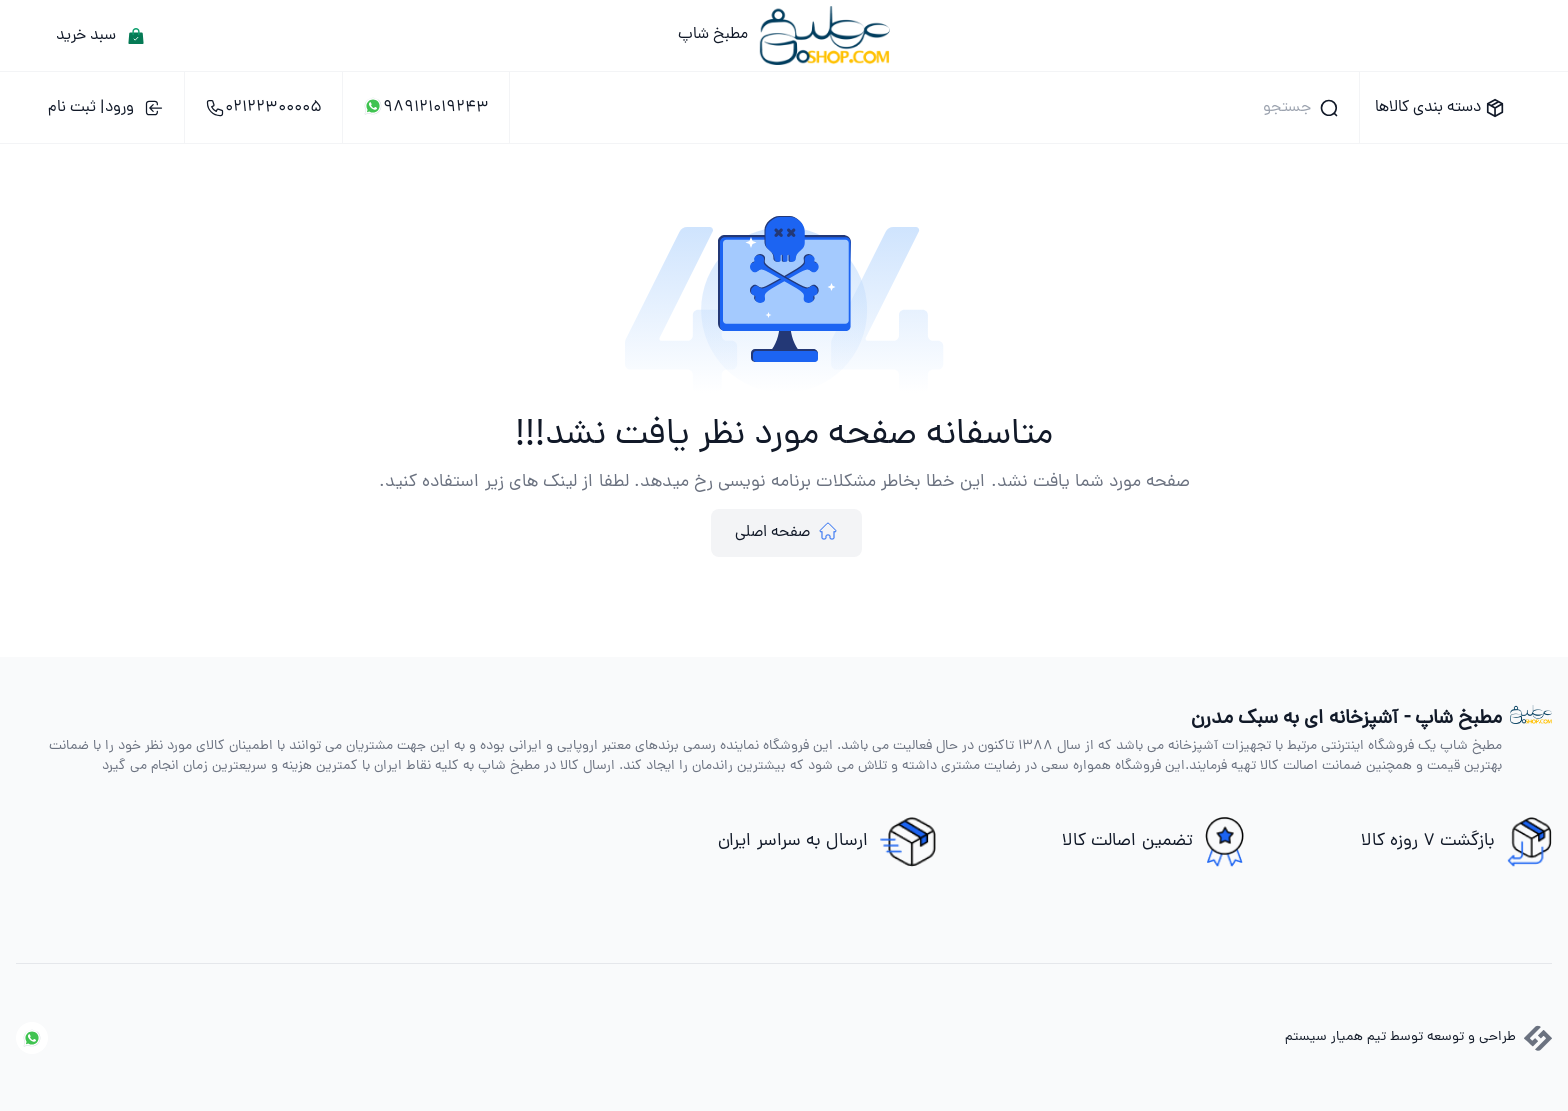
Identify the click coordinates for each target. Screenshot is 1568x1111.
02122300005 (263, 108)
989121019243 (426, 108)
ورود (106, 108)
